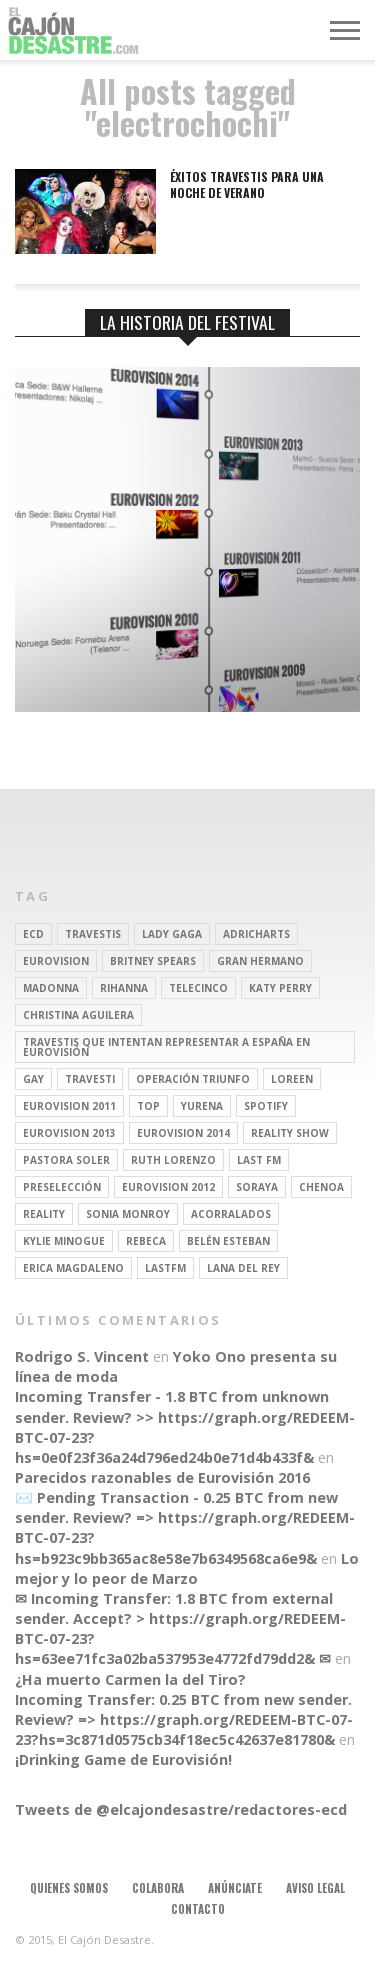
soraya (257, 1187)
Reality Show (290, 1133)
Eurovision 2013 (69, 1133)
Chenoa (321, 1187)
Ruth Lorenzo (173, 1160)
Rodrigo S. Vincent (82, 1356)
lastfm (165, 1268)
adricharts (256, 934)
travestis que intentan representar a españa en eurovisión (166, 1047)
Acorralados (231, 1214)
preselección (62, 1187)
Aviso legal (315, 1888)
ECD (33, 934)
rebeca (146, 1241)
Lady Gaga (172, 934)
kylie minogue (64, 1241)
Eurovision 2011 (69, 1106)
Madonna (51, 988)
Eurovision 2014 (183, 1133)
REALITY (44, 1214)
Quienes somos (69, 1888)
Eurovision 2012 (168, 1187)
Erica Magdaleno (73, 1268)
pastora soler (66, 1160)
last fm (259, 1160)
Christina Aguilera (78, 1015)
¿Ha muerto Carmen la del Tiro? (130, 1679)
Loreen (292, 1079)
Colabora (158, 1888)
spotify (266, 1106)
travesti (90, 1079)
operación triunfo (193, 1079)
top (148, 1106)
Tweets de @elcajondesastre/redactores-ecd (181, 1809)
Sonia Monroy (128, 1214)
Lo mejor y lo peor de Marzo (187, 1568)
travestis (93, 934)
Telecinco (198, 988)
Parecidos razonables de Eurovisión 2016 (162, 1477)
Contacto (198, 1909)
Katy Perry (280, 988)
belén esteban (228, 1241)
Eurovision (56, 961)
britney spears (153, 961)
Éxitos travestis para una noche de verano (247, 184)
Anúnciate (235, 1888)
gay (33, 1079)
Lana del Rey (243, 1268)
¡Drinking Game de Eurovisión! (123, 1759)
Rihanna (124, 988)
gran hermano (260, 961)
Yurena (202, 1106)
